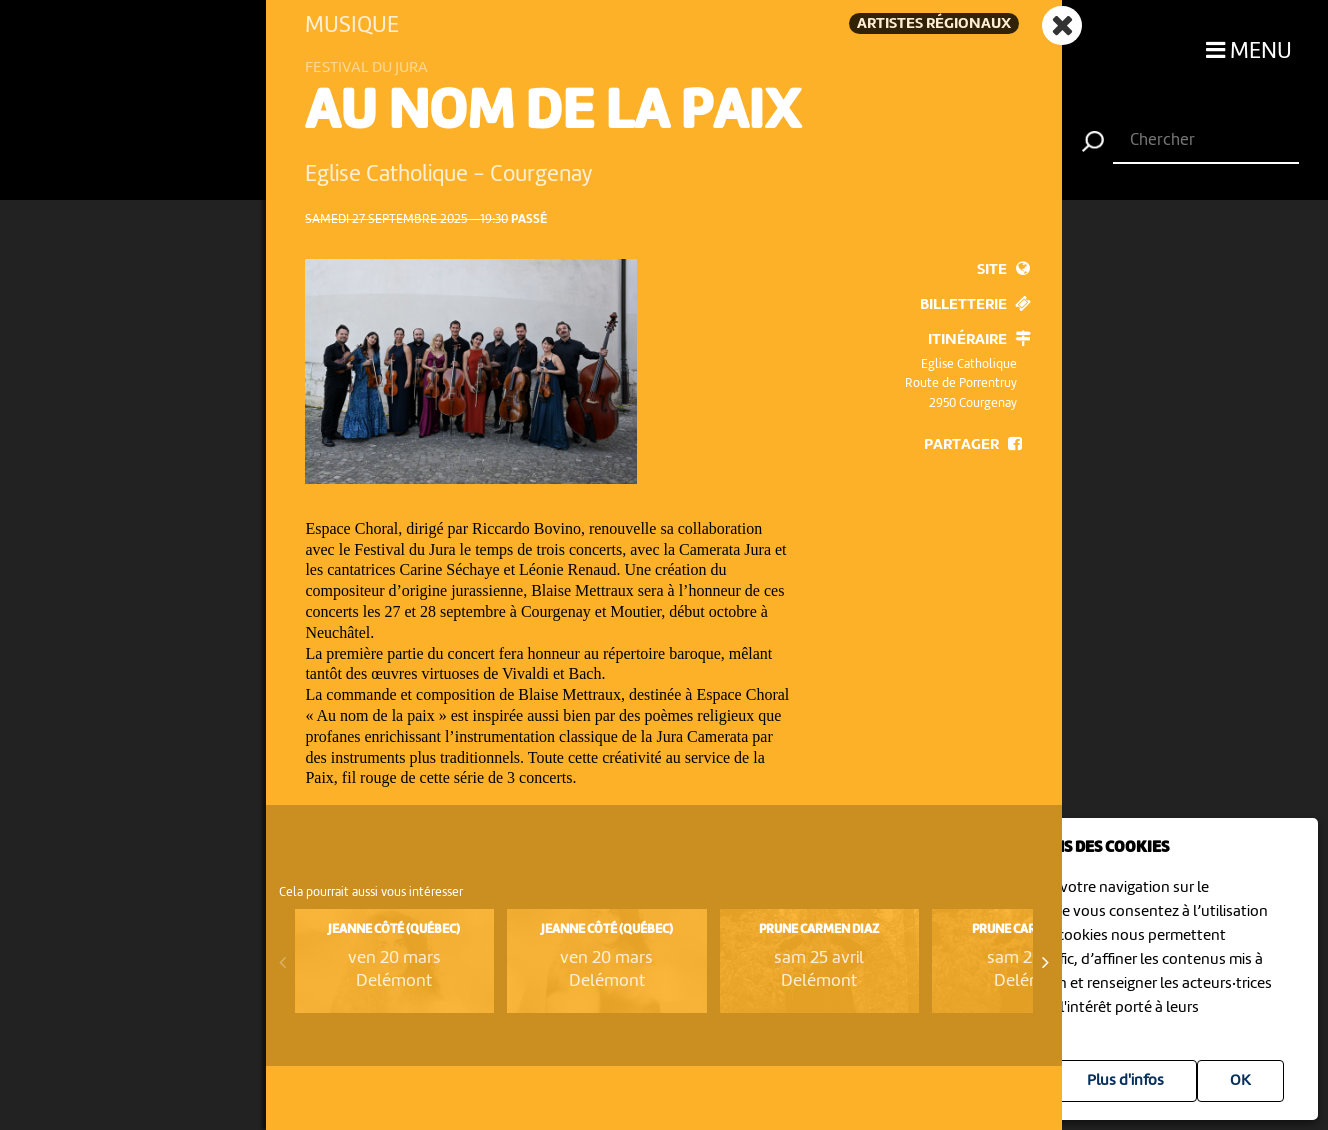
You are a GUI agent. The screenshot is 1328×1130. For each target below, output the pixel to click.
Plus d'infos (1125, 1081)
